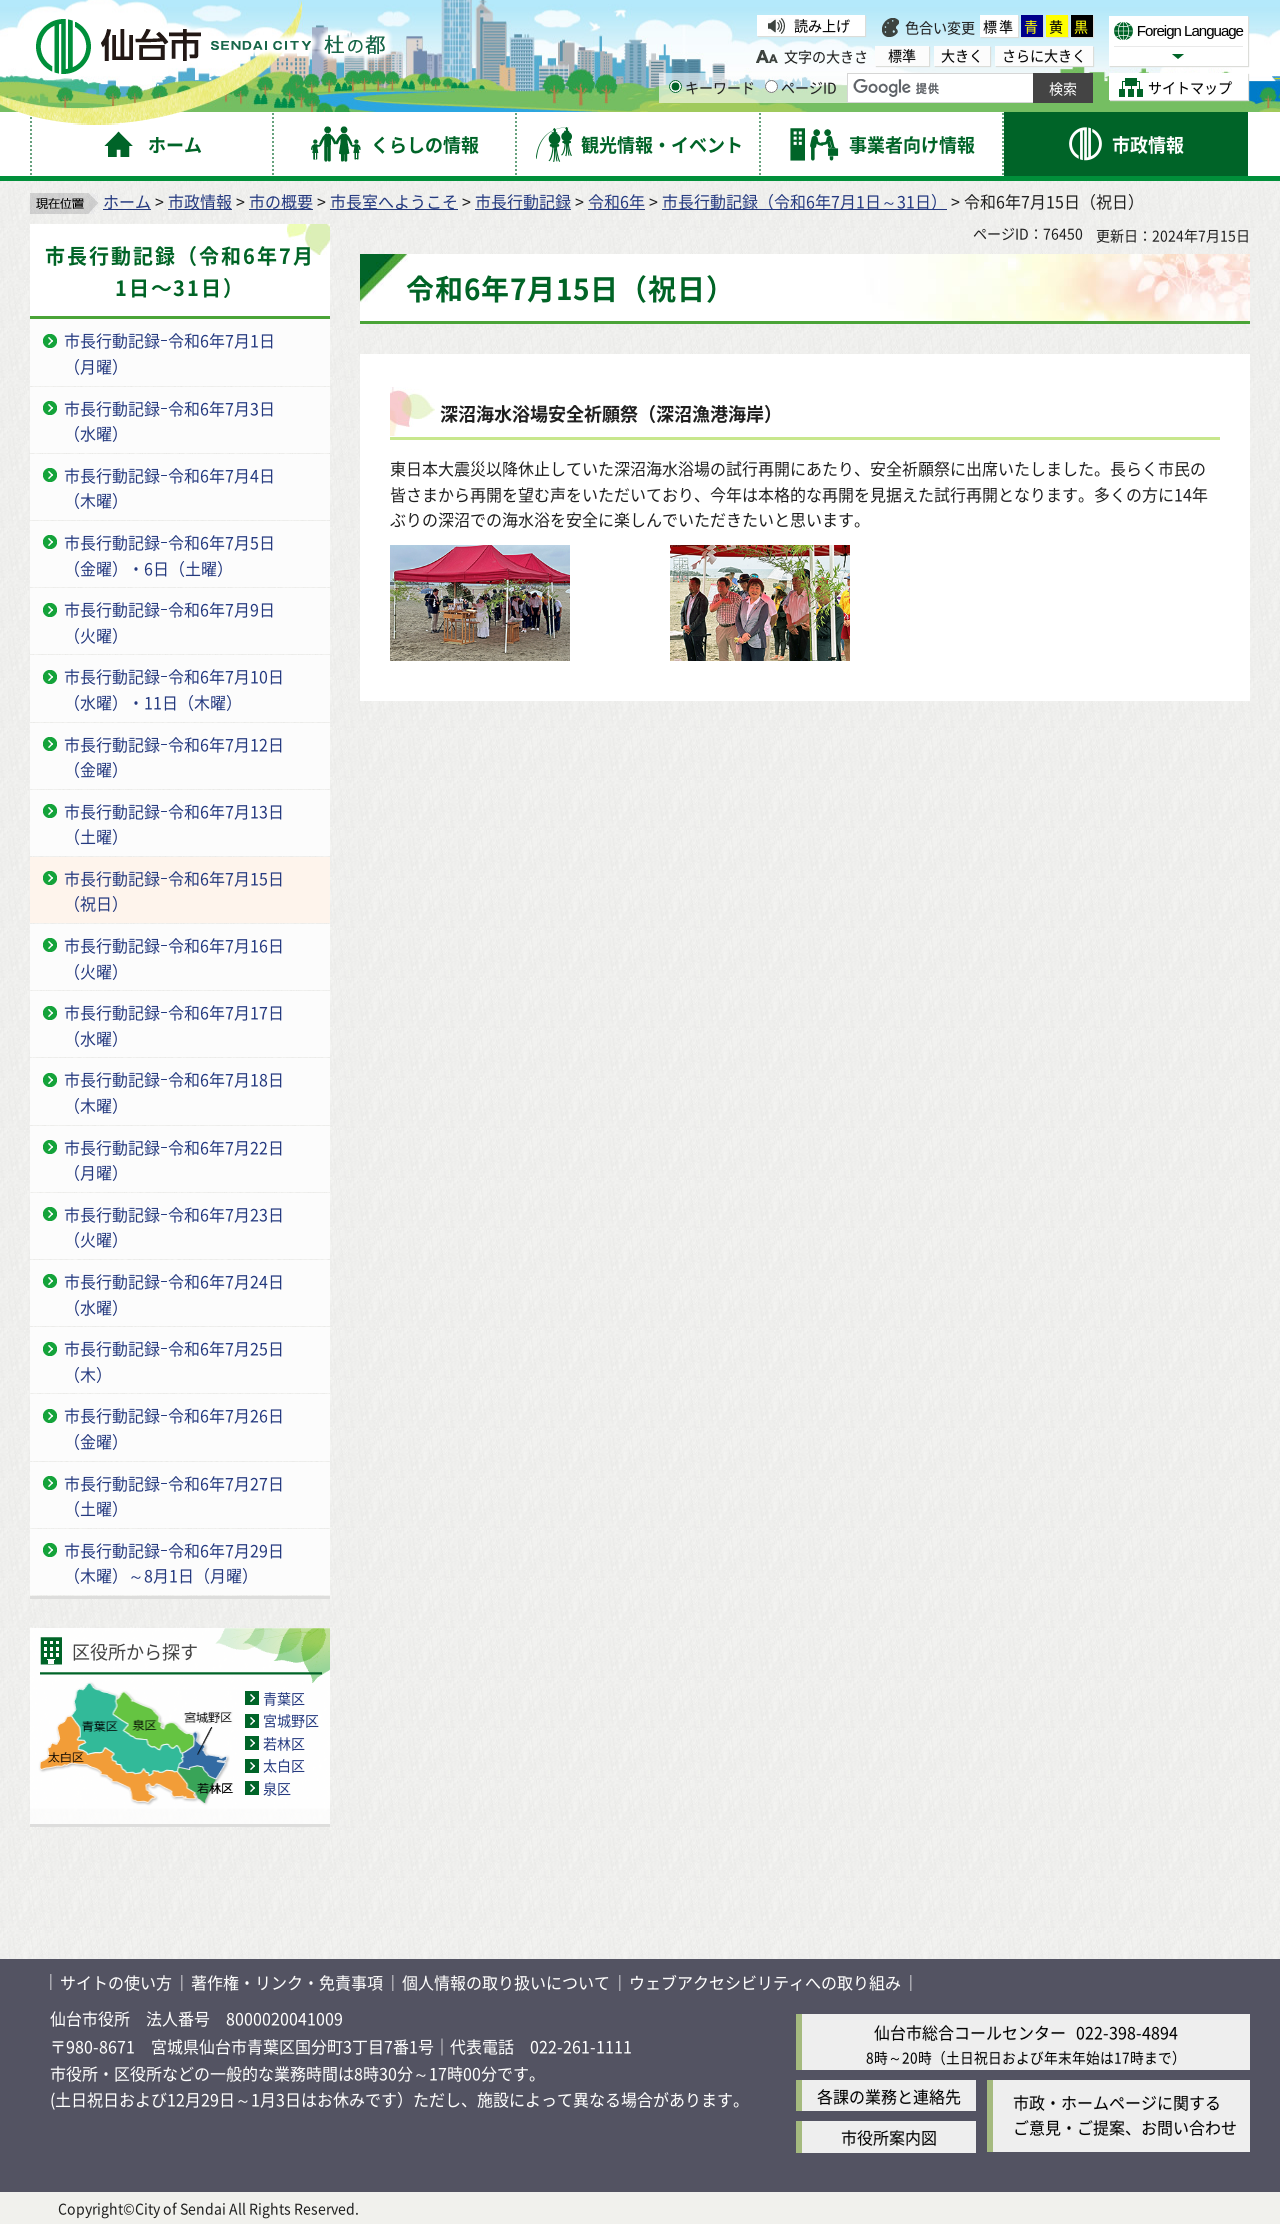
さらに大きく (1044, 55)
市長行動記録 (523, 201)
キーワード (712, 87)
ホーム (127, 201)
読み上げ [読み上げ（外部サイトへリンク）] (822, 25)
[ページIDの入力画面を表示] (771, 86)
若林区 (284, 1743)
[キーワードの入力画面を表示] (675, 86)
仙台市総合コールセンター (970, 2032)
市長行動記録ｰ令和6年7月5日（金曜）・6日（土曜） (169, 555)
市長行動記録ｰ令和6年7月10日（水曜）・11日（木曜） (174, 689)
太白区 (284, 1765)
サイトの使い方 (116, 1982)
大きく (962, 55)
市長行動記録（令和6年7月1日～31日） (804, 201)
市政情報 (200, 201)
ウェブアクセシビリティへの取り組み (765, 1982)
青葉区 (284, 1698)
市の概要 (281, 201)
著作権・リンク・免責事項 (287, 1982)
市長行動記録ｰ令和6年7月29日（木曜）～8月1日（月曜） (174, 1563)
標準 (999, 26)
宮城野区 (291, 1720)
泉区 (277, 1788)
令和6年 (616, 201)
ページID (801, 87)
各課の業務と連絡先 (889, 2096)
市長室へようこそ (394, 201)
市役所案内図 (889, 2137)
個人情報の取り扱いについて (506, 1982)
